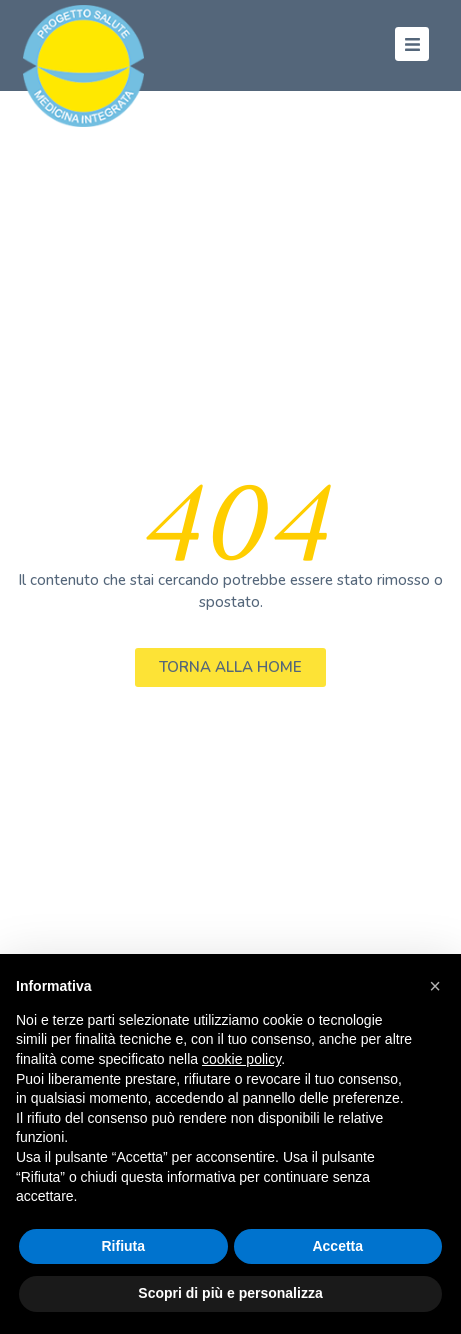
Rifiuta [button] (123, 1246)
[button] (435, 986)
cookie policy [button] (241, 1059)
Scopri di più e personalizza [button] (230, 1293)
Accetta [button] (337, 1246)
